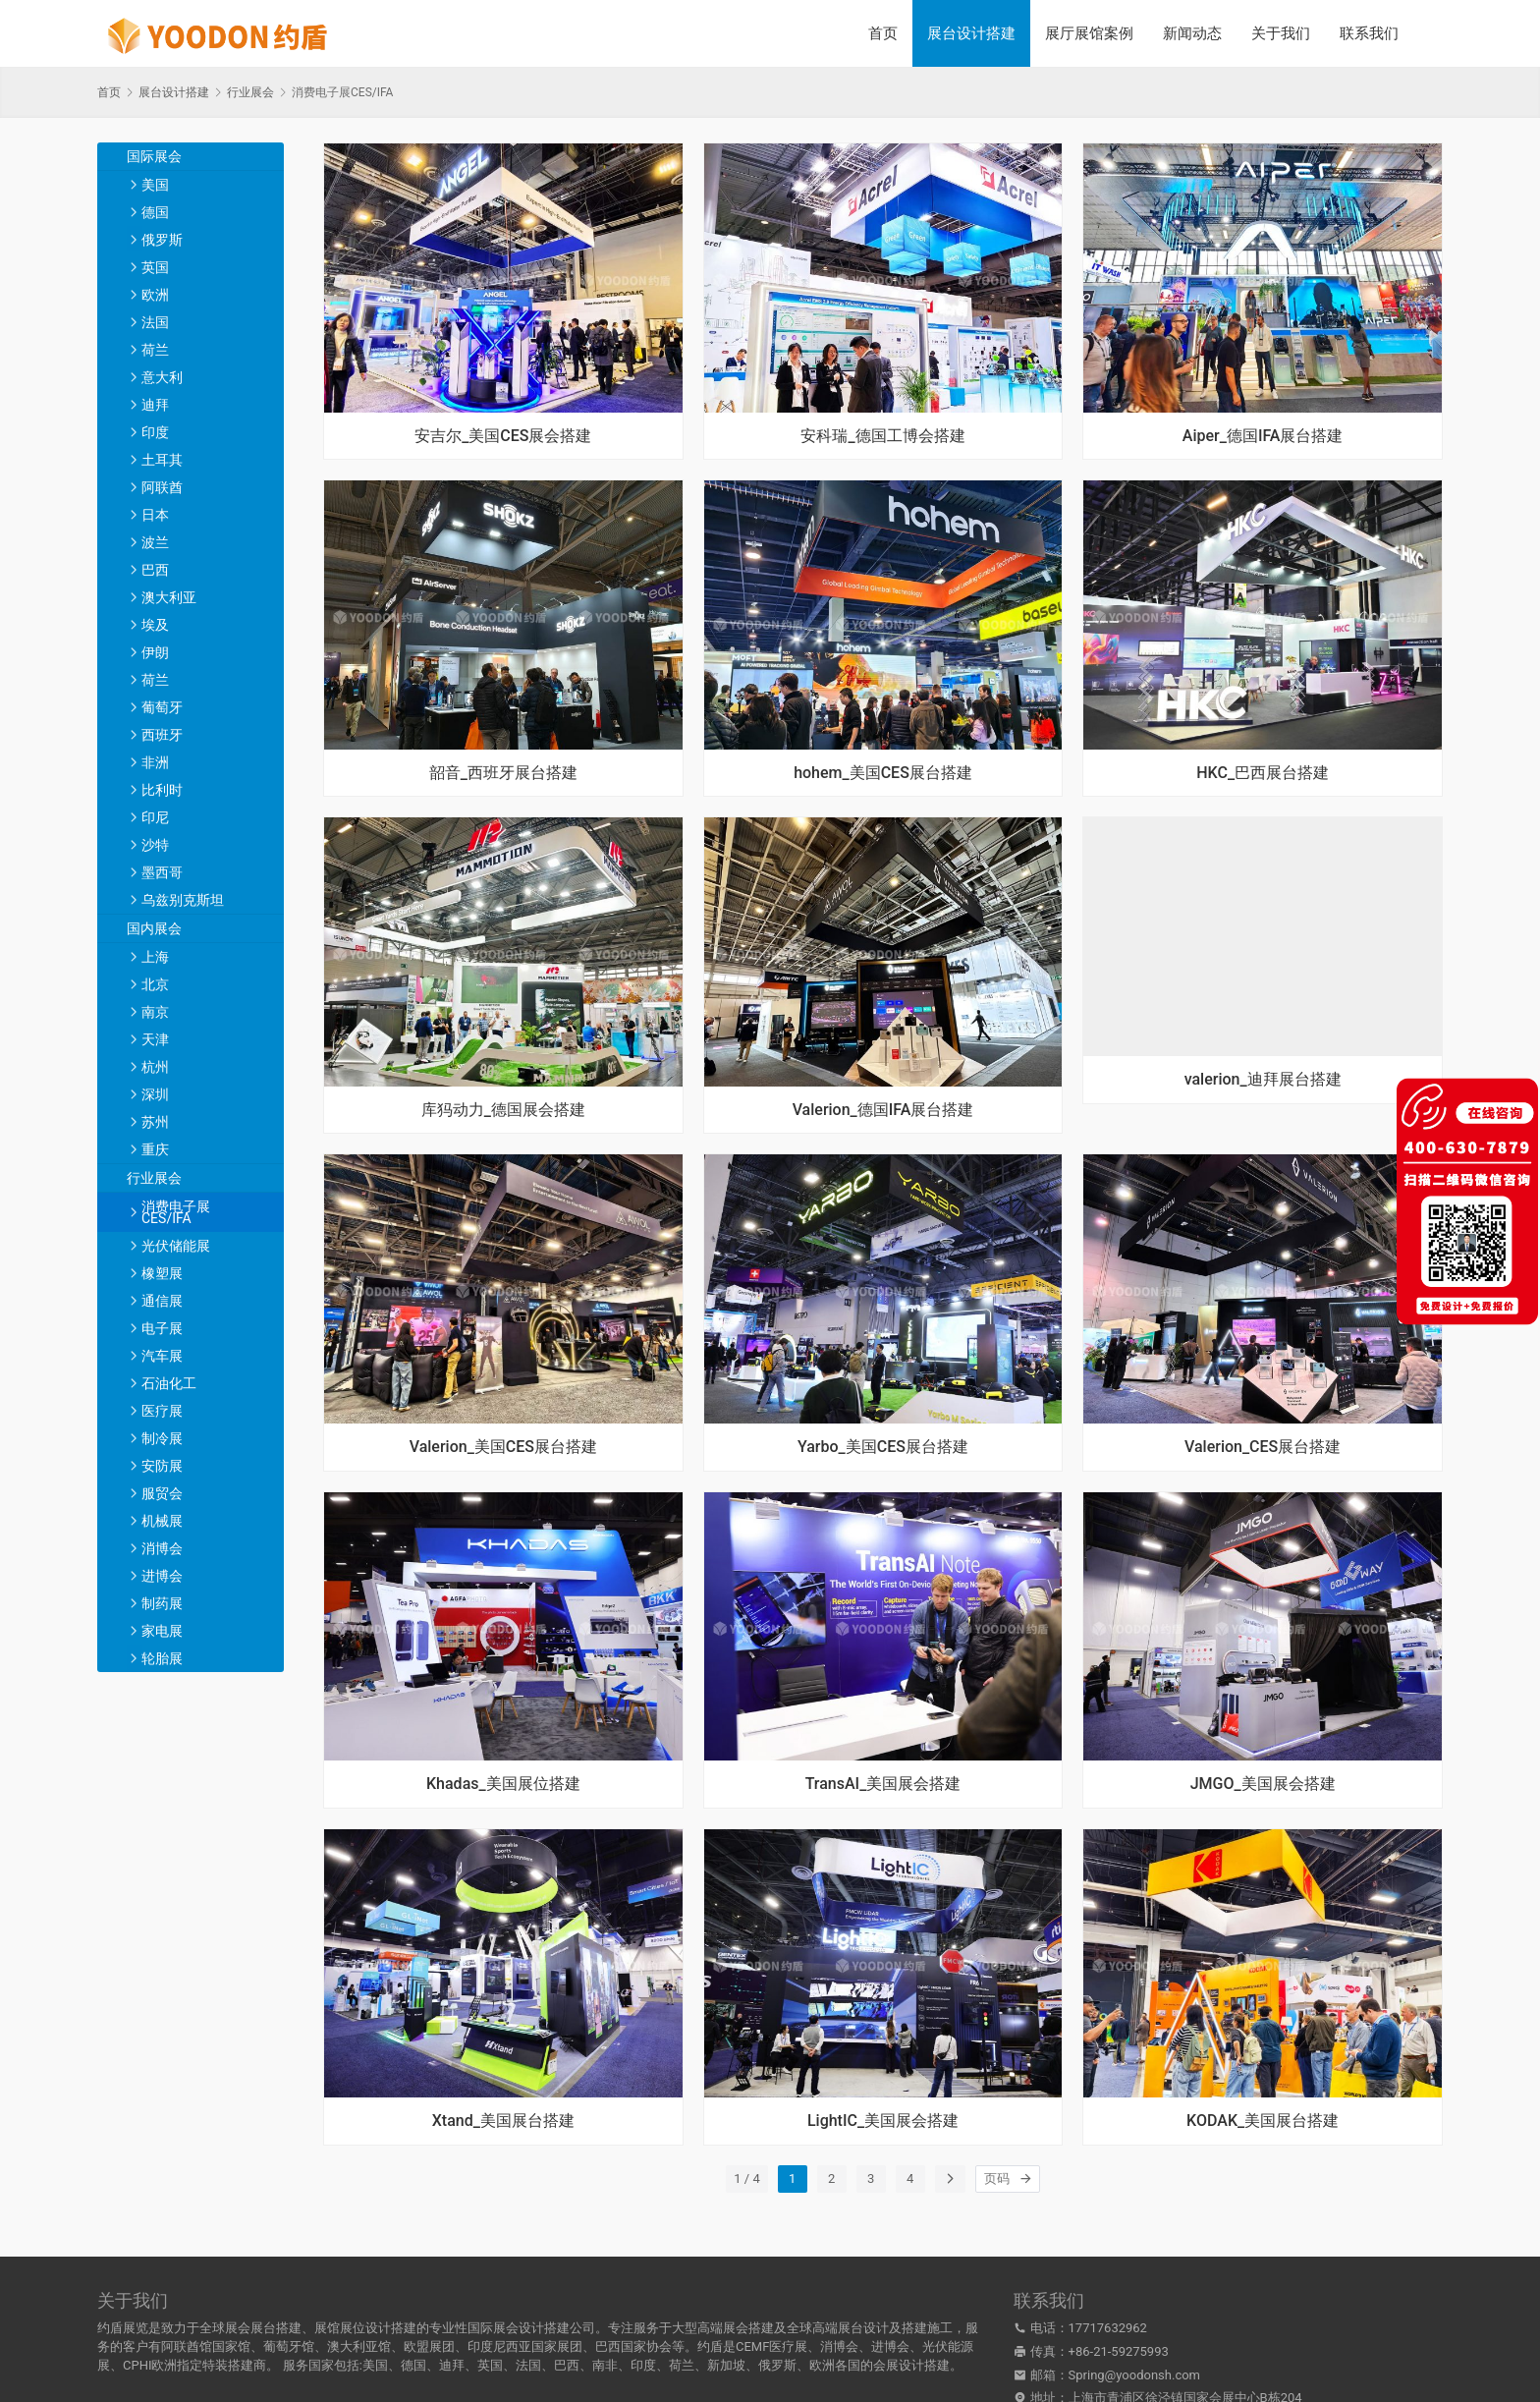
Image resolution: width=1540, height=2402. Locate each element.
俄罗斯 (162, 240)
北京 (155, 984)
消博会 (162, 1548)
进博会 (162, 1576)
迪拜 (155, 405)
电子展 (162, 1328)
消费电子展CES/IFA (175, 1212)
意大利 (162, 377)
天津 (155, 1039)
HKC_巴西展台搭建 (1262, 773)
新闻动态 (1192, 33)
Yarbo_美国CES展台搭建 (883, 1447)
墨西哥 (162, 872)
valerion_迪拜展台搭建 (1263, 1080)
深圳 (155, 1094)
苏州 (155, 1122)
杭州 (155, 1067)
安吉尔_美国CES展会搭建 (502, 436)
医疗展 (162, 1411)
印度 (155, 432)
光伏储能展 (175, 1246)
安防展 (162, 1466)
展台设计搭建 (971, 33)
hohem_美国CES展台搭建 (883, 773)
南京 (155, 1012)
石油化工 (168, 1383)
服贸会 (162, 1493)
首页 (883, 33)
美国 (155, 185)
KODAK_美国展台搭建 (1262, 2121)
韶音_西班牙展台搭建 (503, 773)
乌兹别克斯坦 (182, 900)
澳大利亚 (168, 597)
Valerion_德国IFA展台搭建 (883, 1110)
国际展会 (154, 156)
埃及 (155, 625)
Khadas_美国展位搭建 (503, 1784)
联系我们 (1369, 33)
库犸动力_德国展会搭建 (503, 1110)
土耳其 (162, 460)
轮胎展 (162, 1658)
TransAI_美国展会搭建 (883, 1784)
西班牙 (162, 735)
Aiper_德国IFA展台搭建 (1263, 436)
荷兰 (155, 350)
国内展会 (154, 928)
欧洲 (155, 295)
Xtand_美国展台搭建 (503, 2121)
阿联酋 (162, 487)
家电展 (162, 1631)
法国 (155, 322)
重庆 (155, 1149)
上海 (155, 957)
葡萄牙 (162, 707)
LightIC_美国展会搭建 (883, 2121)
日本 (155, 515)
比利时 (162, 790)
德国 (155, 212)
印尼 (155, 817)
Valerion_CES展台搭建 (1262, 1447)
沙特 (155, 845)
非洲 (155, 762)
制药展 (162, 1603)
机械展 (162, 1521)
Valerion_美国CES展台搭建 (503, 1447)
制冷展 (162, 1438)
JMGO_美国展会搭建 (1263, 1784)
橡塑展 (162, 1273)
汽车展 (162, 1356)
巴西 (155, 570)
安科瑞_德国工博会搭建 (882, 436)
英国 (155, 267)
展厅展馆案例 (1089, 33)
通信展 (162, 1301)
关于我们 (1280, 33)
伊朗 (155, 652)
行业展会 (154, 1178)
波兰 (155, 542)
